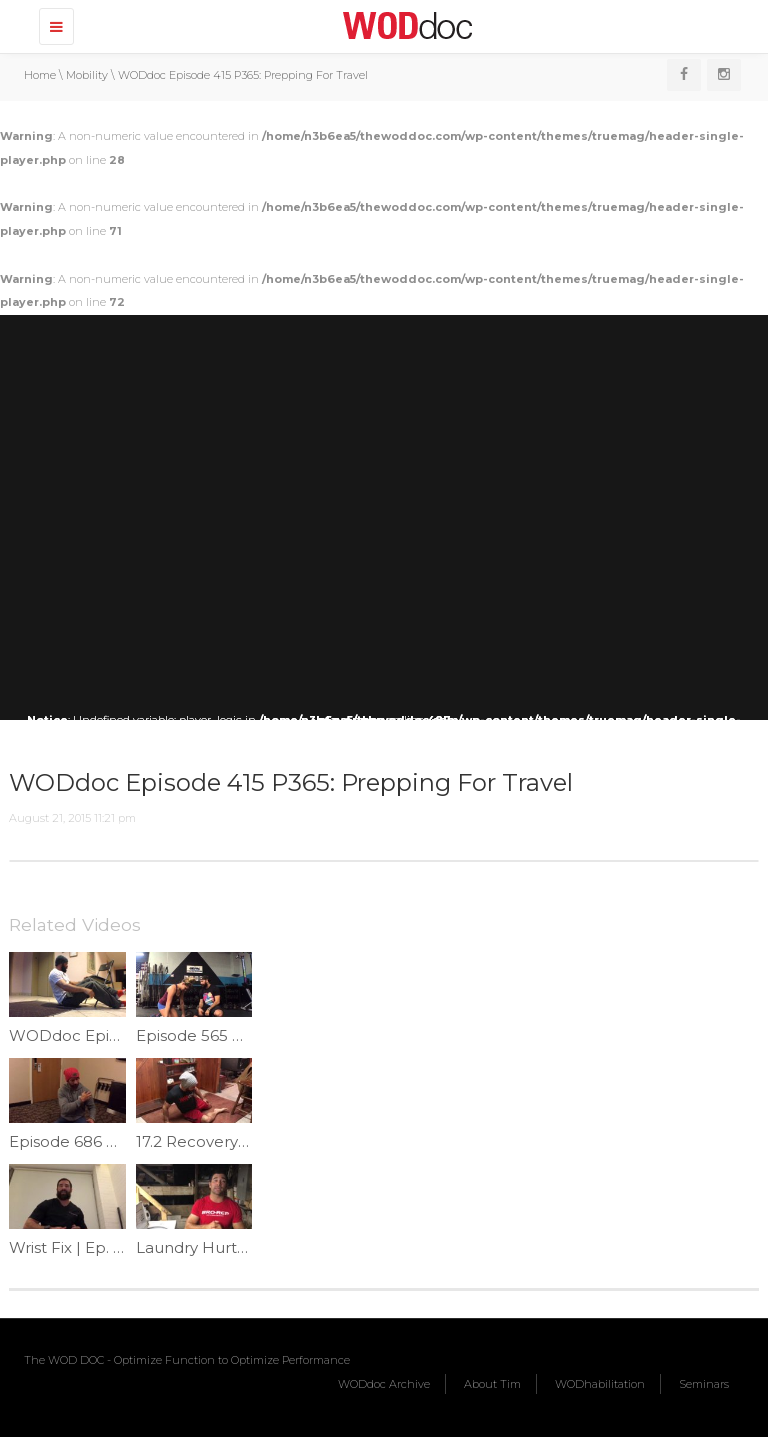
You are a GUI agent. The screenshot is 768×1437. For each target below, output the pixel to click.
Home (40, 75)
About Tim (492, 1384)
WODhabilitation (600, 1384)
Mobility (87, 75)
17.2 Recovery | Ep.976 (219, 1141)
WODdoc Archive (384, 1384)
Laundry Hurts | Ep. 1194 (226, 1247)
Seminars (704, 1384)
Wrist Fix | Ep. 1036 (78, 1247)
